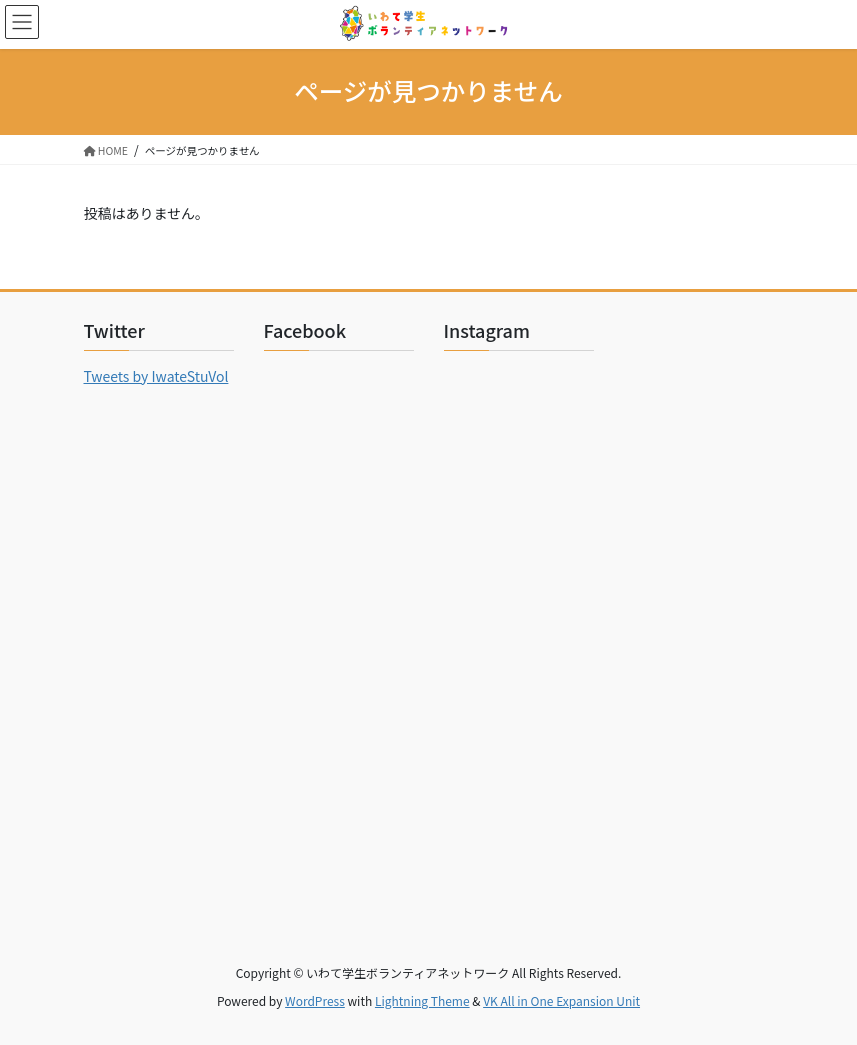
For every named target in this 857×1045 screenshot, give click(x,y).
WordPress (315, 1000)
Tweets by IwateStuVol (156, 376)
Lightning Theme (422, 1000)
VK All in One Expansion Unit (561, 1000)
